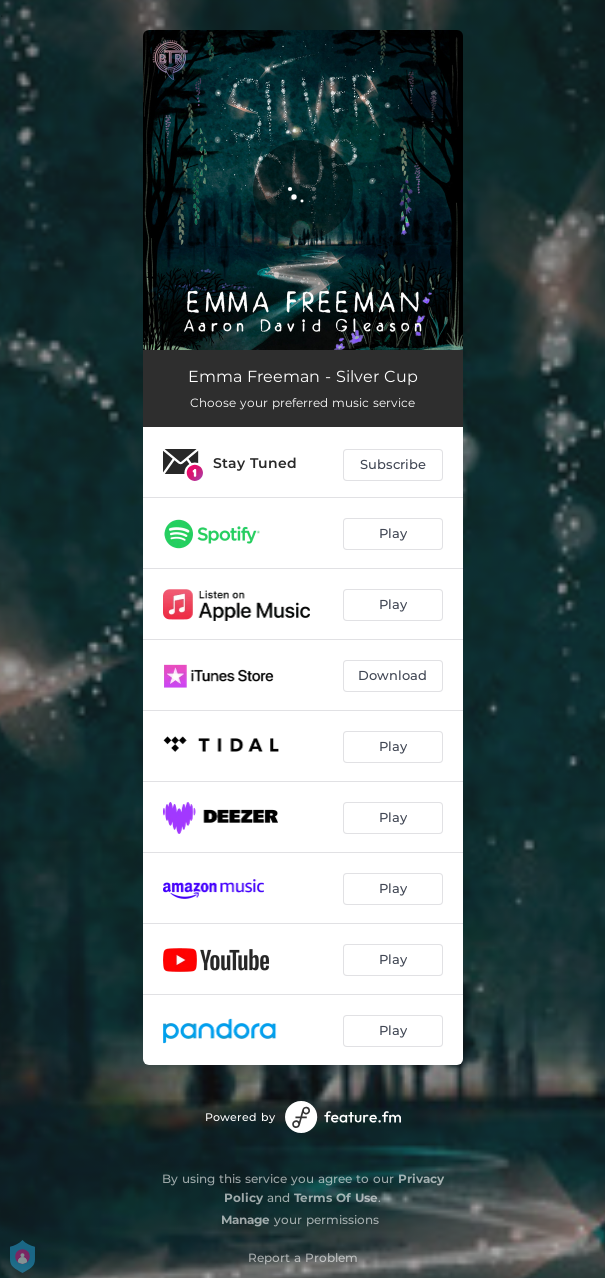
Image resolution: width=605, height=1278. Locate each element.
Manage (245, 1219)
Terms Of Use (336, 1197)
